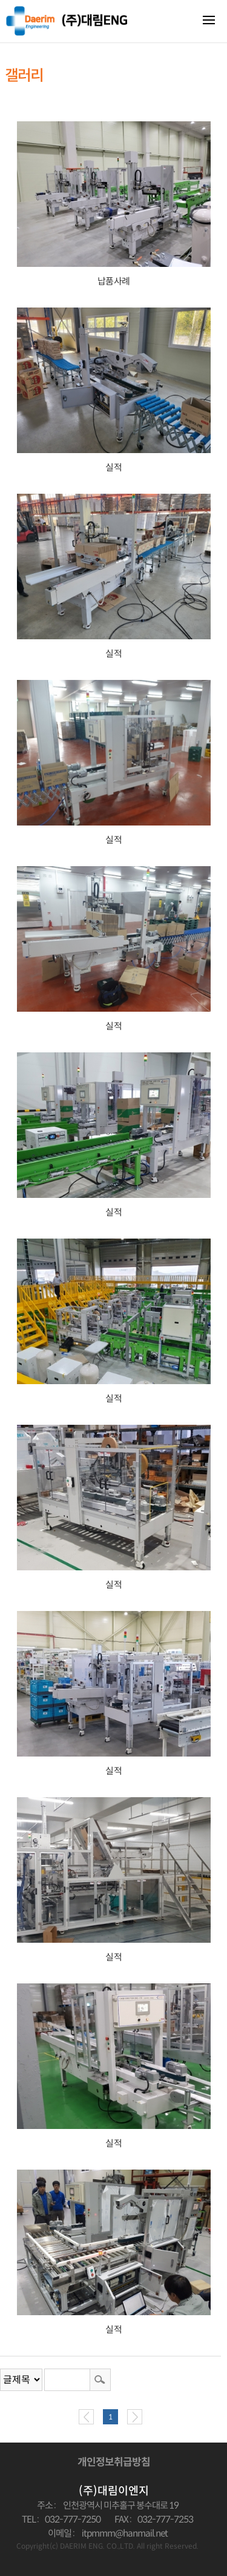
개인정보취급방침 (113, 2462)
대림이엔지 (66, 21)
